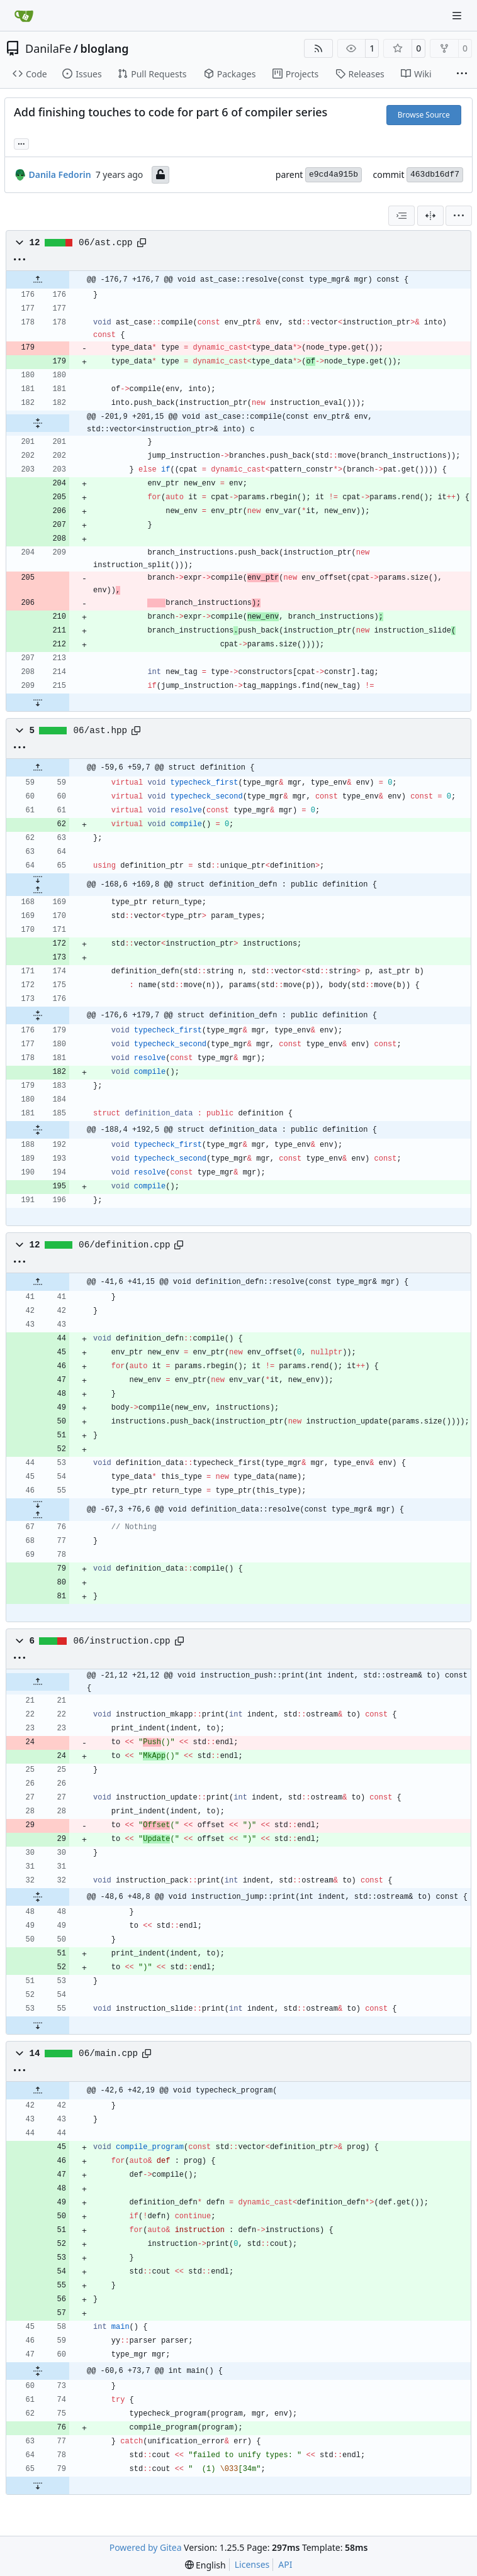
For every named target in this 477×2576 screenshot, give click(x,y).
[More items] (462, 74)
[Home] (24, 15)
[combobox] (401, 216)
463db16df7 (434, 174)
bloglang (104, 48)
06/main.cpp (108, 2053)
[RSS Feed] (318, 48)
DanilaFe (48, 48)
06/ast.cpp (106, 243)
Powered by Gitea (145, 2547)
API (285, 2564)
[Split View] (430, 216)
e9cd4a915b (333, 174)
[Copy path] (141, 243)
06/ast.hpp (101, 731)
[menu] (459, 216)
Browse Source (424, 114)
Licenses (252, 2564)
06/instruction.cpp (122, 1641)
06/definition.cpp (124, 1245)
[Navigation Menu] (458, 15)
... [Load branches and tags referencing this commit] (21, 142)
